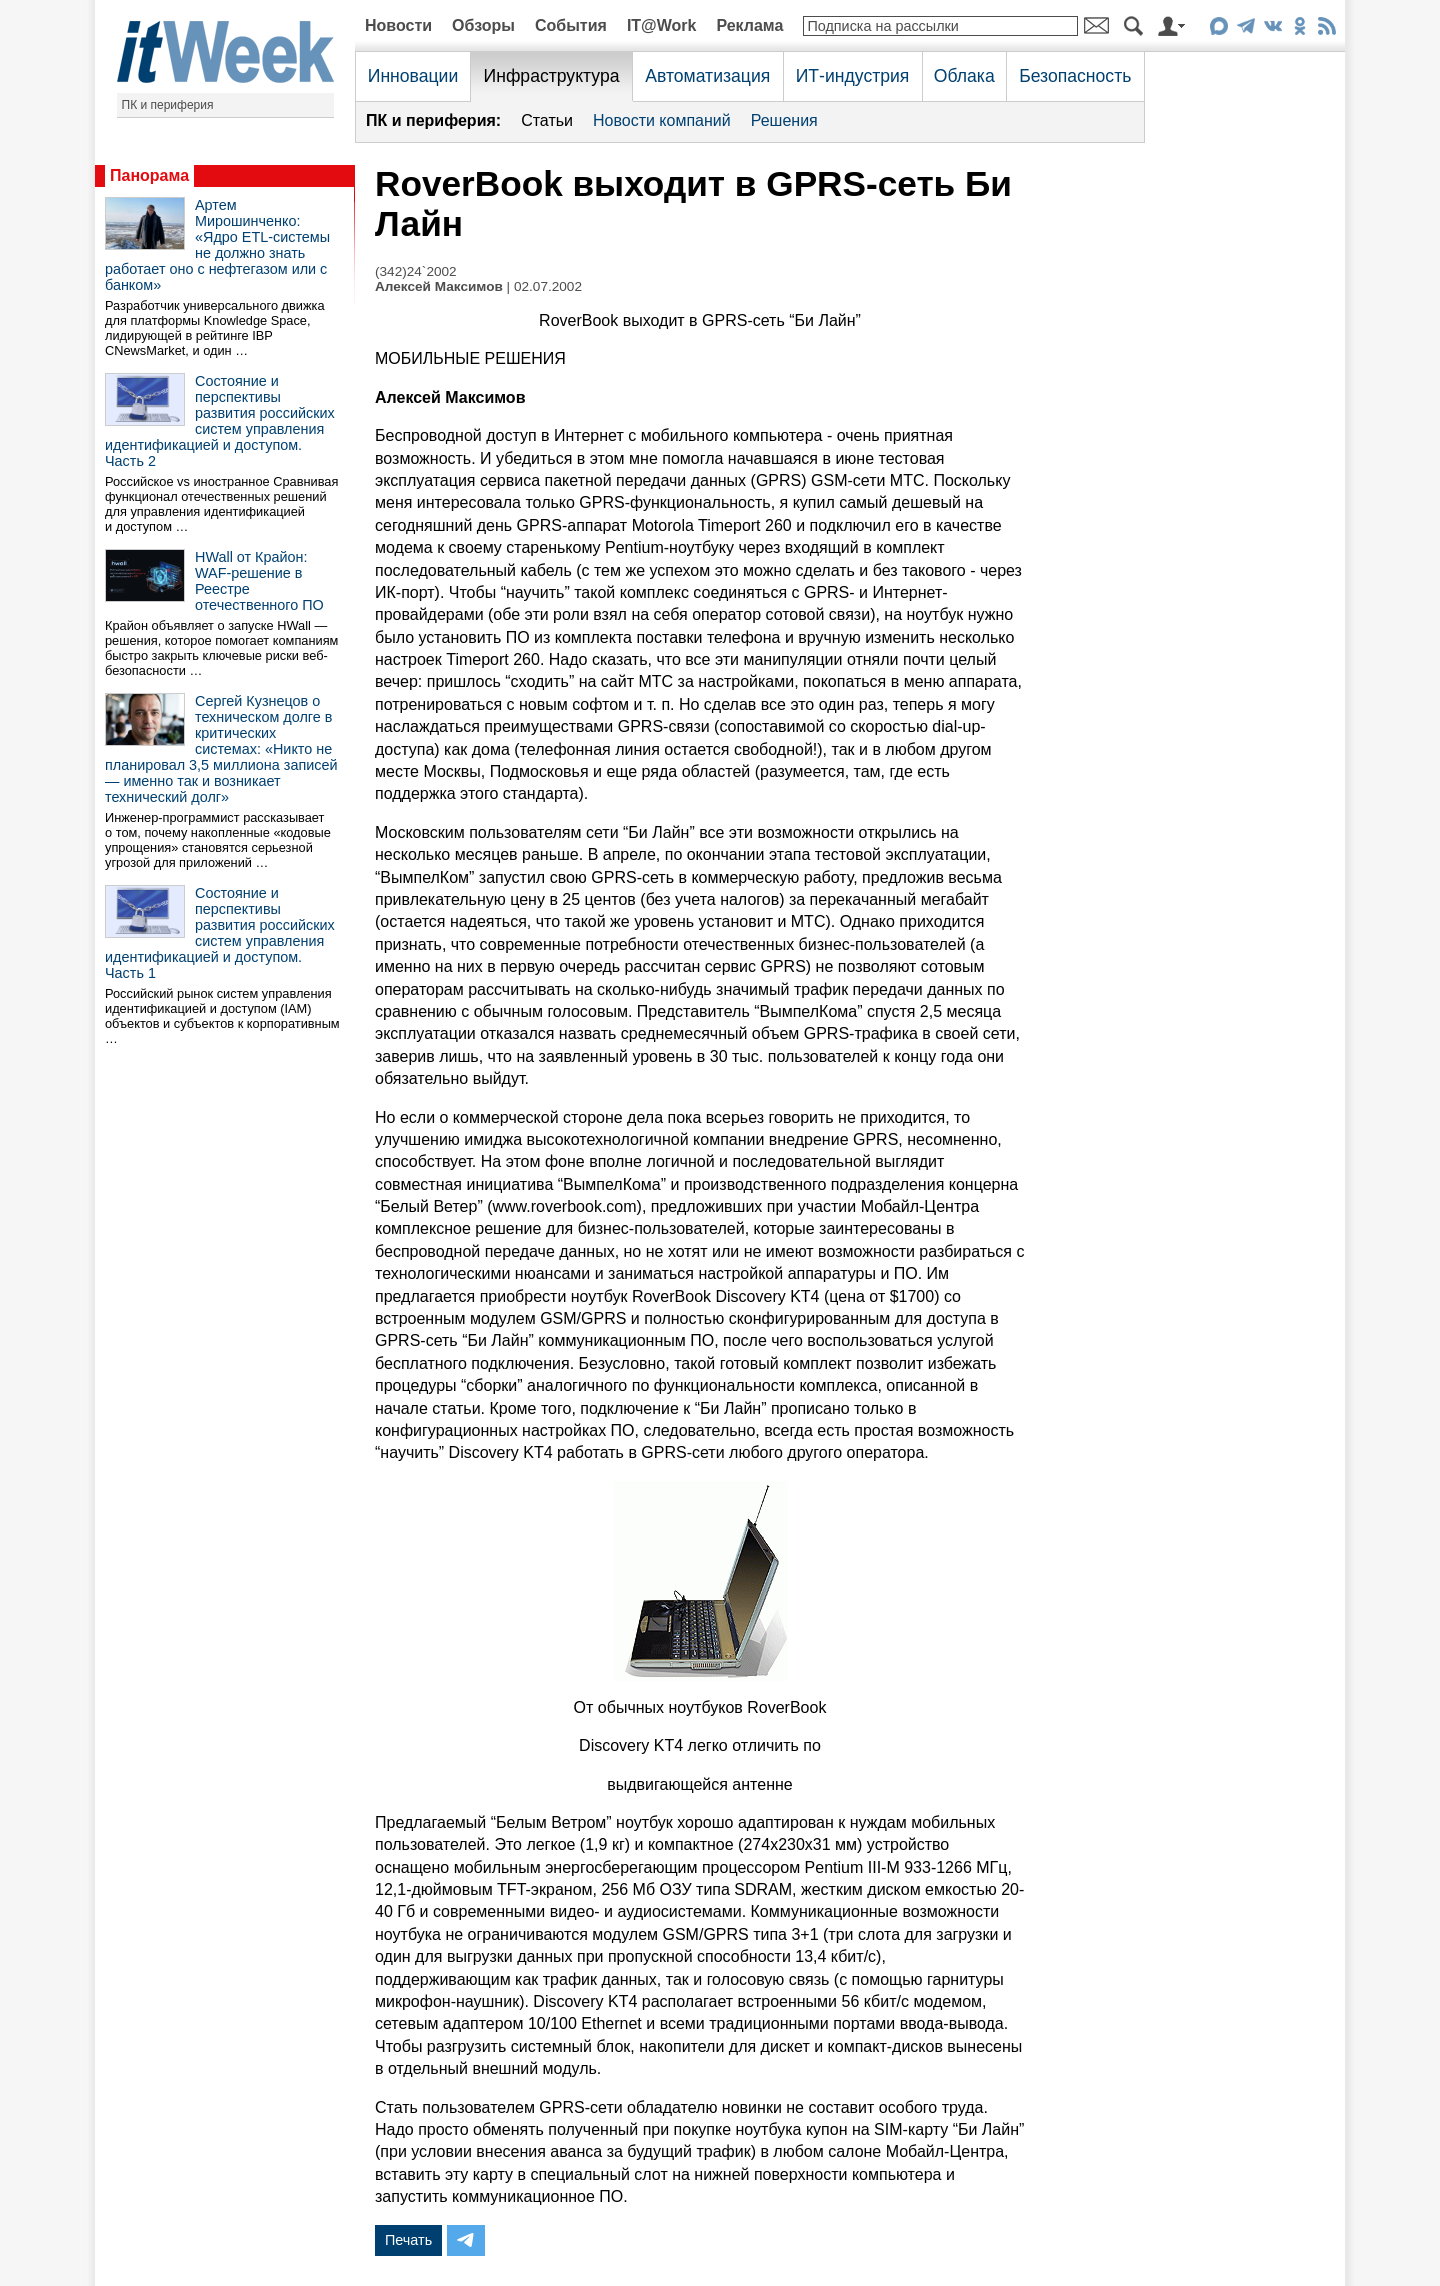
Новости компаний (662, 120)
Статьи (547, 120)
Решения (784, 120)
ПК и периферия (168, 105)
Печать (408, 2240)
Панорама (149, 175)
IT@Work (662, 25)
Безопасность (1075, 76)
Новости (398, 25)
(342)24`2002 (416, 271)
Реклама (749, 25)
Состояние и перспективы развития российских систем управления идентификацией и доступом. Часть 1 (220, 933)
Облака (964, 76)
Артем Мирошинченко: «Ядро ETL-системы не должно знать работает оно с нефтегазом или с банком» (217, 245)
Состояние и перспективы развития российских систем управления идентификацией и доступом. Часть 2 (220, 421)
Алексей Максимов (439, 286)
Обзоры (483, 25)
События (571, 25)
